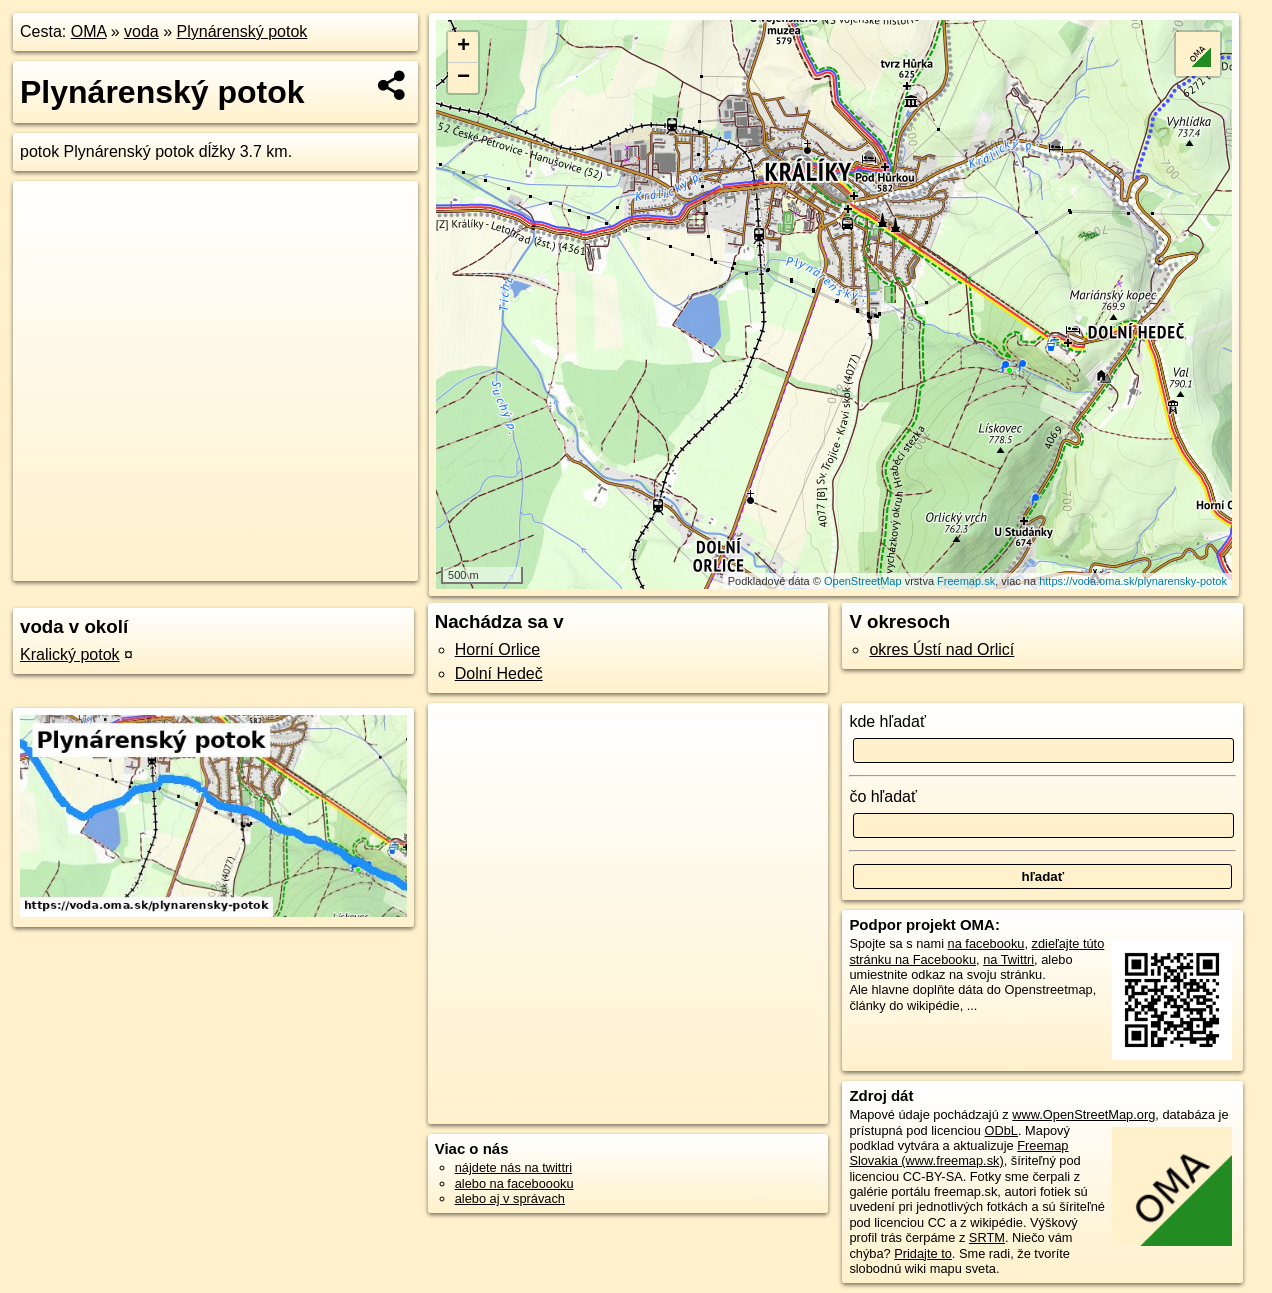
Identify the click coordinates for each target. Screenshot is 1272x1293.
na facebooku (986, 943)
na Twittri (1008, 959)
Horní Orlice (497, 649)
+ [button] (463, 47)
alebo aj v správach (510, 1198)
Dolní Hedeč (499, 673)
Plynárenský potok (242, 31)
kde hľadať (887, 721)
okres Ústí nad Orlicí (941, 649)
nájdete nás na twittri (513, 1167)
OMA (89, 31)
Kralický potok (70, 654)
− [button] (463, 78)
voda (141, 31)
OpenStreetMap (863, 581)
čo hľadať (883, 796)
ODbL (1001, 1130)
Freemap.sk (966, 581)
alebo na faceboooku (514, 1183)
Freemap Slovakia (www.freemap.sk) (958, 1153)
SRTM (987, 1237)
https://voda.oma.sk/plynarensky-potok (1133, 581)
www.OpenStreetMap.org (1083, 1114)
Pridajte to (923, 1253)
